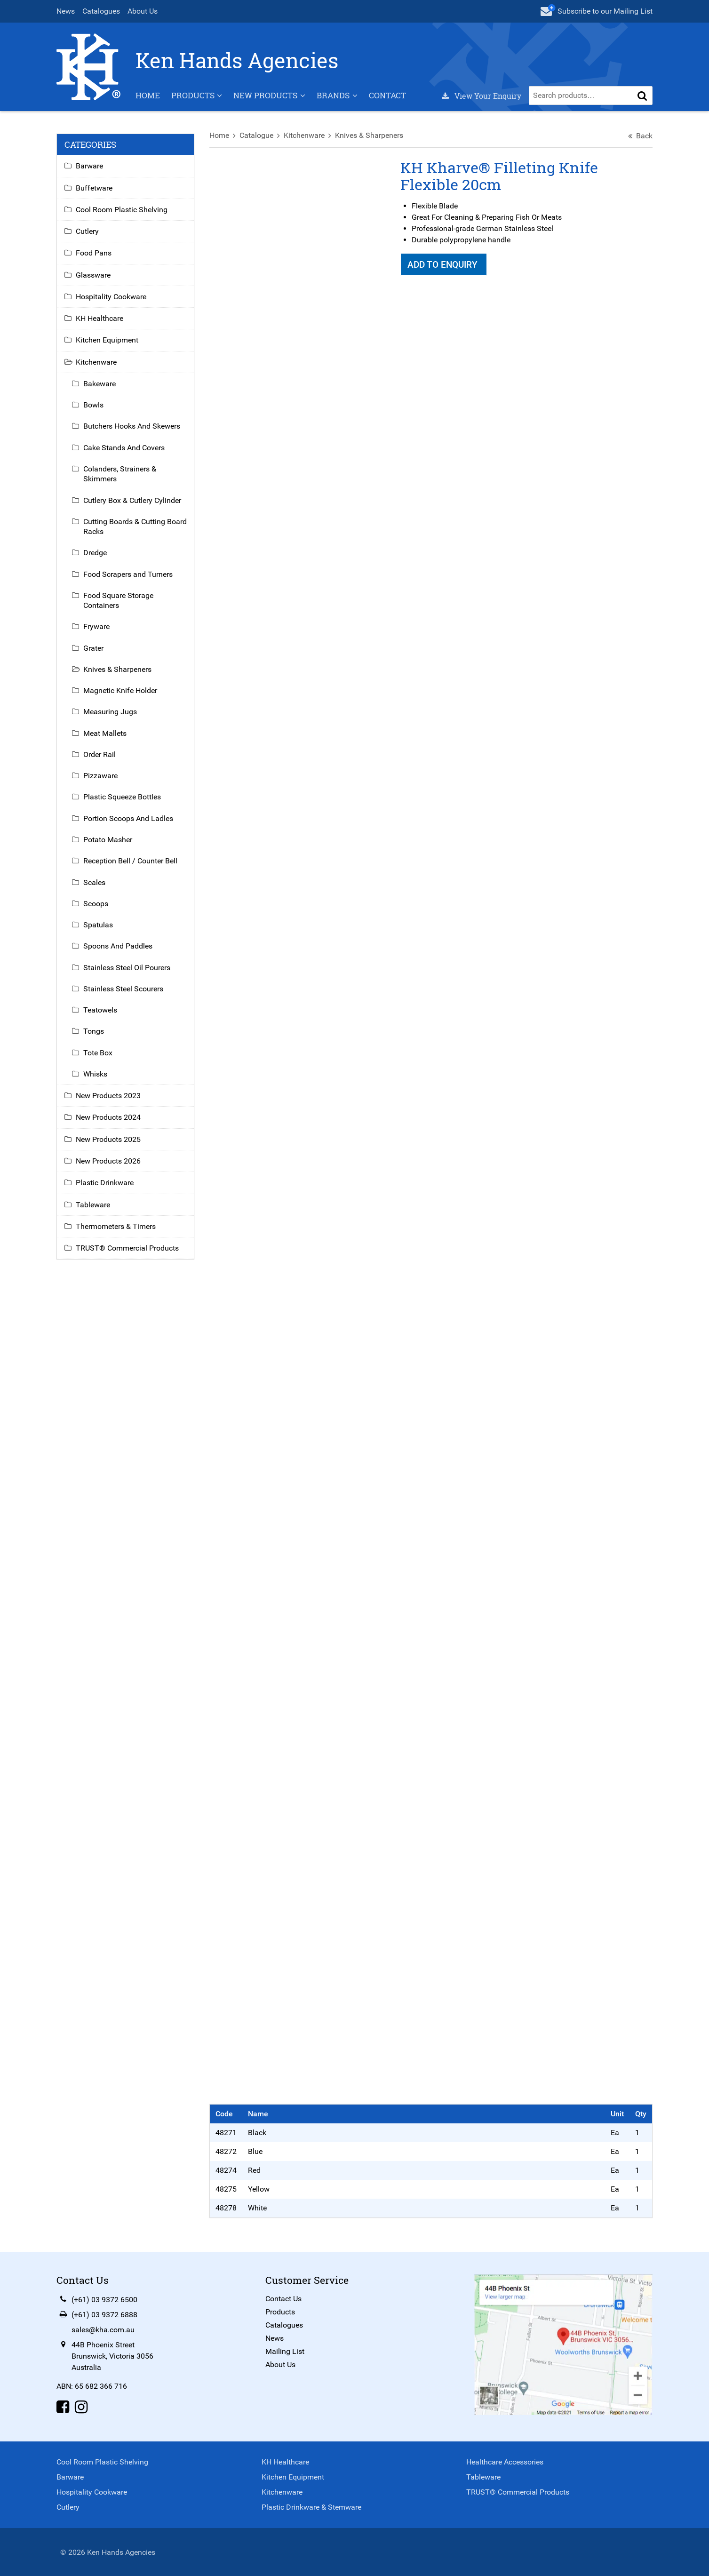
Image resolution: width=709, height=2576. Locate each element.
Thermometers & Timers (117, 1231)
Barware (90, 171)
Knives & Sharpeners (369, 140)
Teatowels (101, 1015)
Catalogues (102, 11)
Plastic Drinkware (106, 1187)
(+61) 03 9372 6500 (105, 2299)
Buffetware (95, 192)
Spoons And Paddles (118, 951)
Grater (94, 652)
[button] (641, 100)
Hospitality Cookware (112, 301)
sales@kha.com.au (103, 2329)
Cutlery (88, 236)
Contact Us (283, 2298)
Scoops (96, 908)
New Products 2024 (109, 1122)
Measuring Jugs (111, 716)
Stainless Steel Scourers (124, 993)
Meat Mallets (105, 738)
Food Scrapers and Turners (129, 578)
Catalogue (257, 140)
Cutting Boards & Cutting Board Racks (136, 531)
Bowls (94, 410)
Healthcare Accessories (504, 2460)
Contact (387, 100)
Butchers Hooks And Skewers (132, 431)
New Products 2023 (109, 1100)
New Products (266, 100)
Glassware (94, 279)
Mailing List (284, 2350)
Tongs (94, 1036)
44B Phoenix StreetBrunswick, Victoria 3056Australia (113, 2355)
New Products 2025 (109, 1144)
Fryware (97, 631)
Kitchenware (304, 140)
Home (148, 100)
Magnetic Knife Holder (121, 695)
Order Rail (100, 759)
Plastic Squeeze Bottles (123, 802)
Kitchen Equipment (108, 345)
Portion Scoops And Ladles (129, 823)
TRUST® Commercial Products (128, 1253)
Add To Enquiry (443, 269)
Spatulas (99, 929)
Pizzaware (101, 780)
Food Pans (94, 258)
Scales (95, 887)
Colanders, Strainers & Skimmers (120, 479)
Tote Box (98, 1057)
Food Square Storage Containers (119, 605)
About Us (143, 11)
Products (193, 100)
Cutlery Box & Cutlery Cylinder (133, 505)
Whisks (96, 1079)
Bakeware (100, 388)
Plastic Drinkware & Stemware (311, 2506)
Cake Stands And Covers (125, 452)
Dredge (96, 557)
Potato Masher (108, 844)
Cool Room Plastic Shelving (122, 214)
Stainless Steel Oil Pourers (127, 972)
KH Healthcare (100, 323)
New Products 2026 (109, 1166)
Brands (334, 100)
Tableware (94, 1209)
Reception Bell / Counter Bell (131, 865)
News (66, 11)
